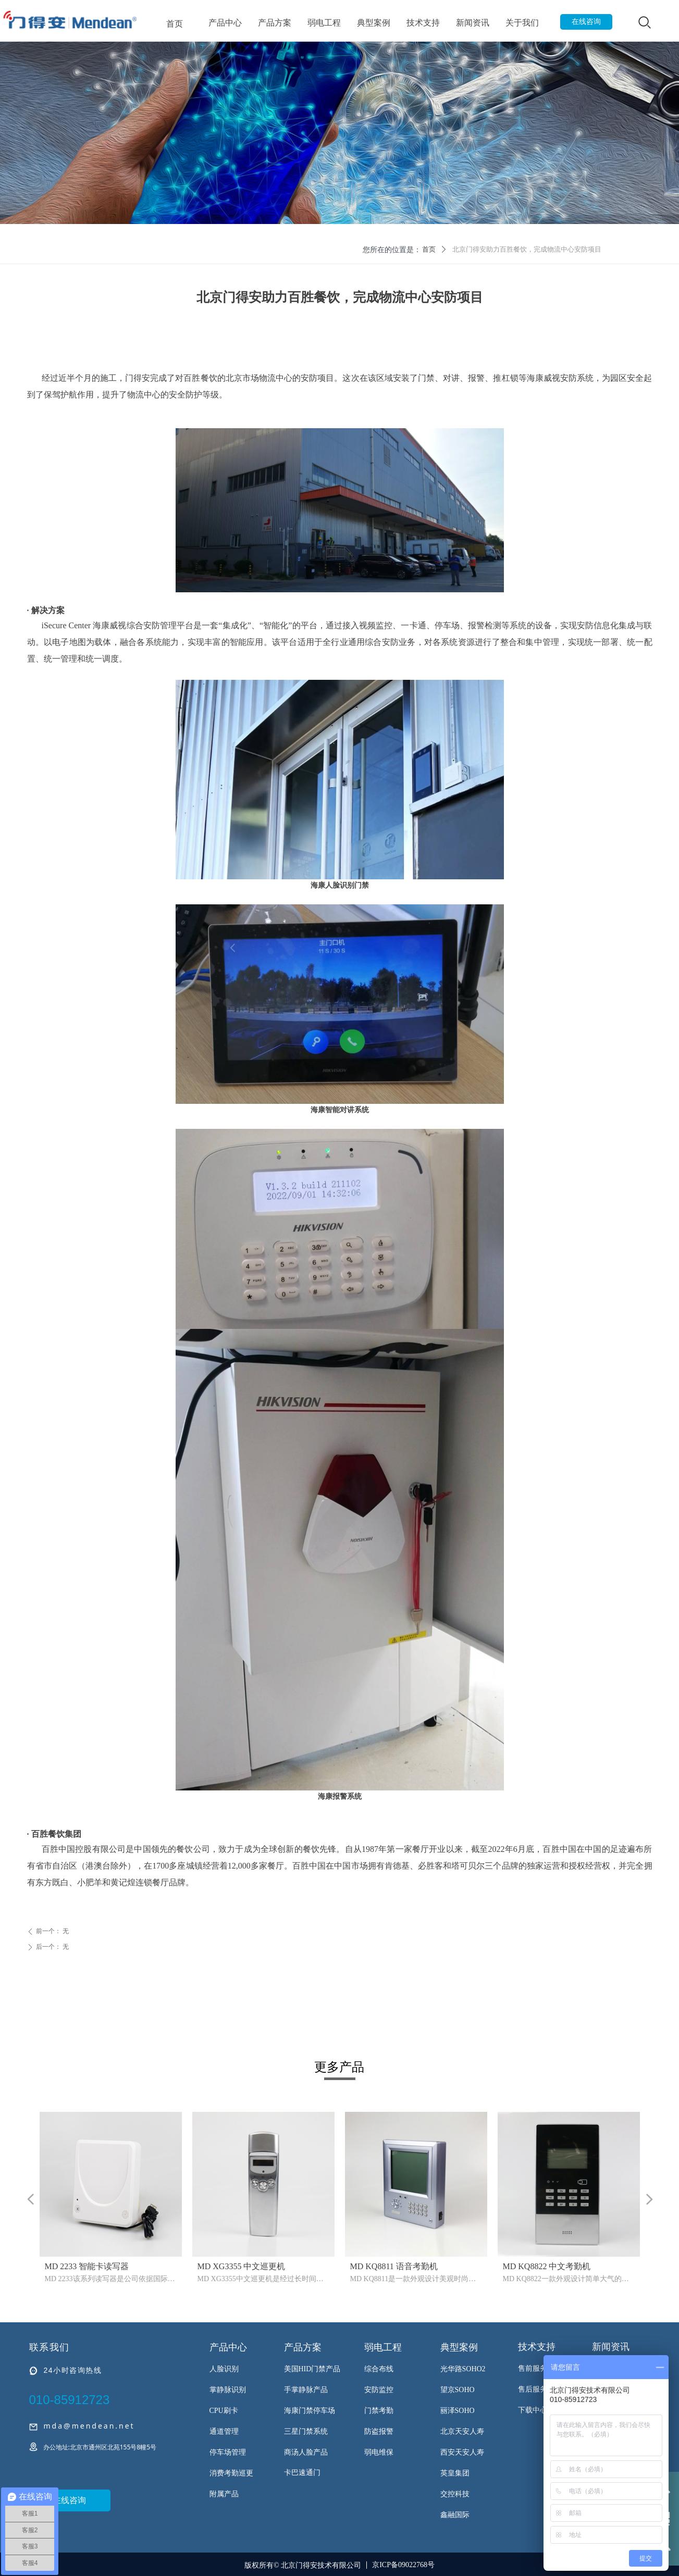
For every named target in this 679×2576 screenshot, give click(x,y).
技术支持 (423, 22)
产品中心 (225, 22)
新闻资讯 (472, 22)
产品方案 (274, 22)
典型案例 (373, 22)
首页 (174, 23)
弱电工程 (324, 22)
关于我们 (522, 22)
